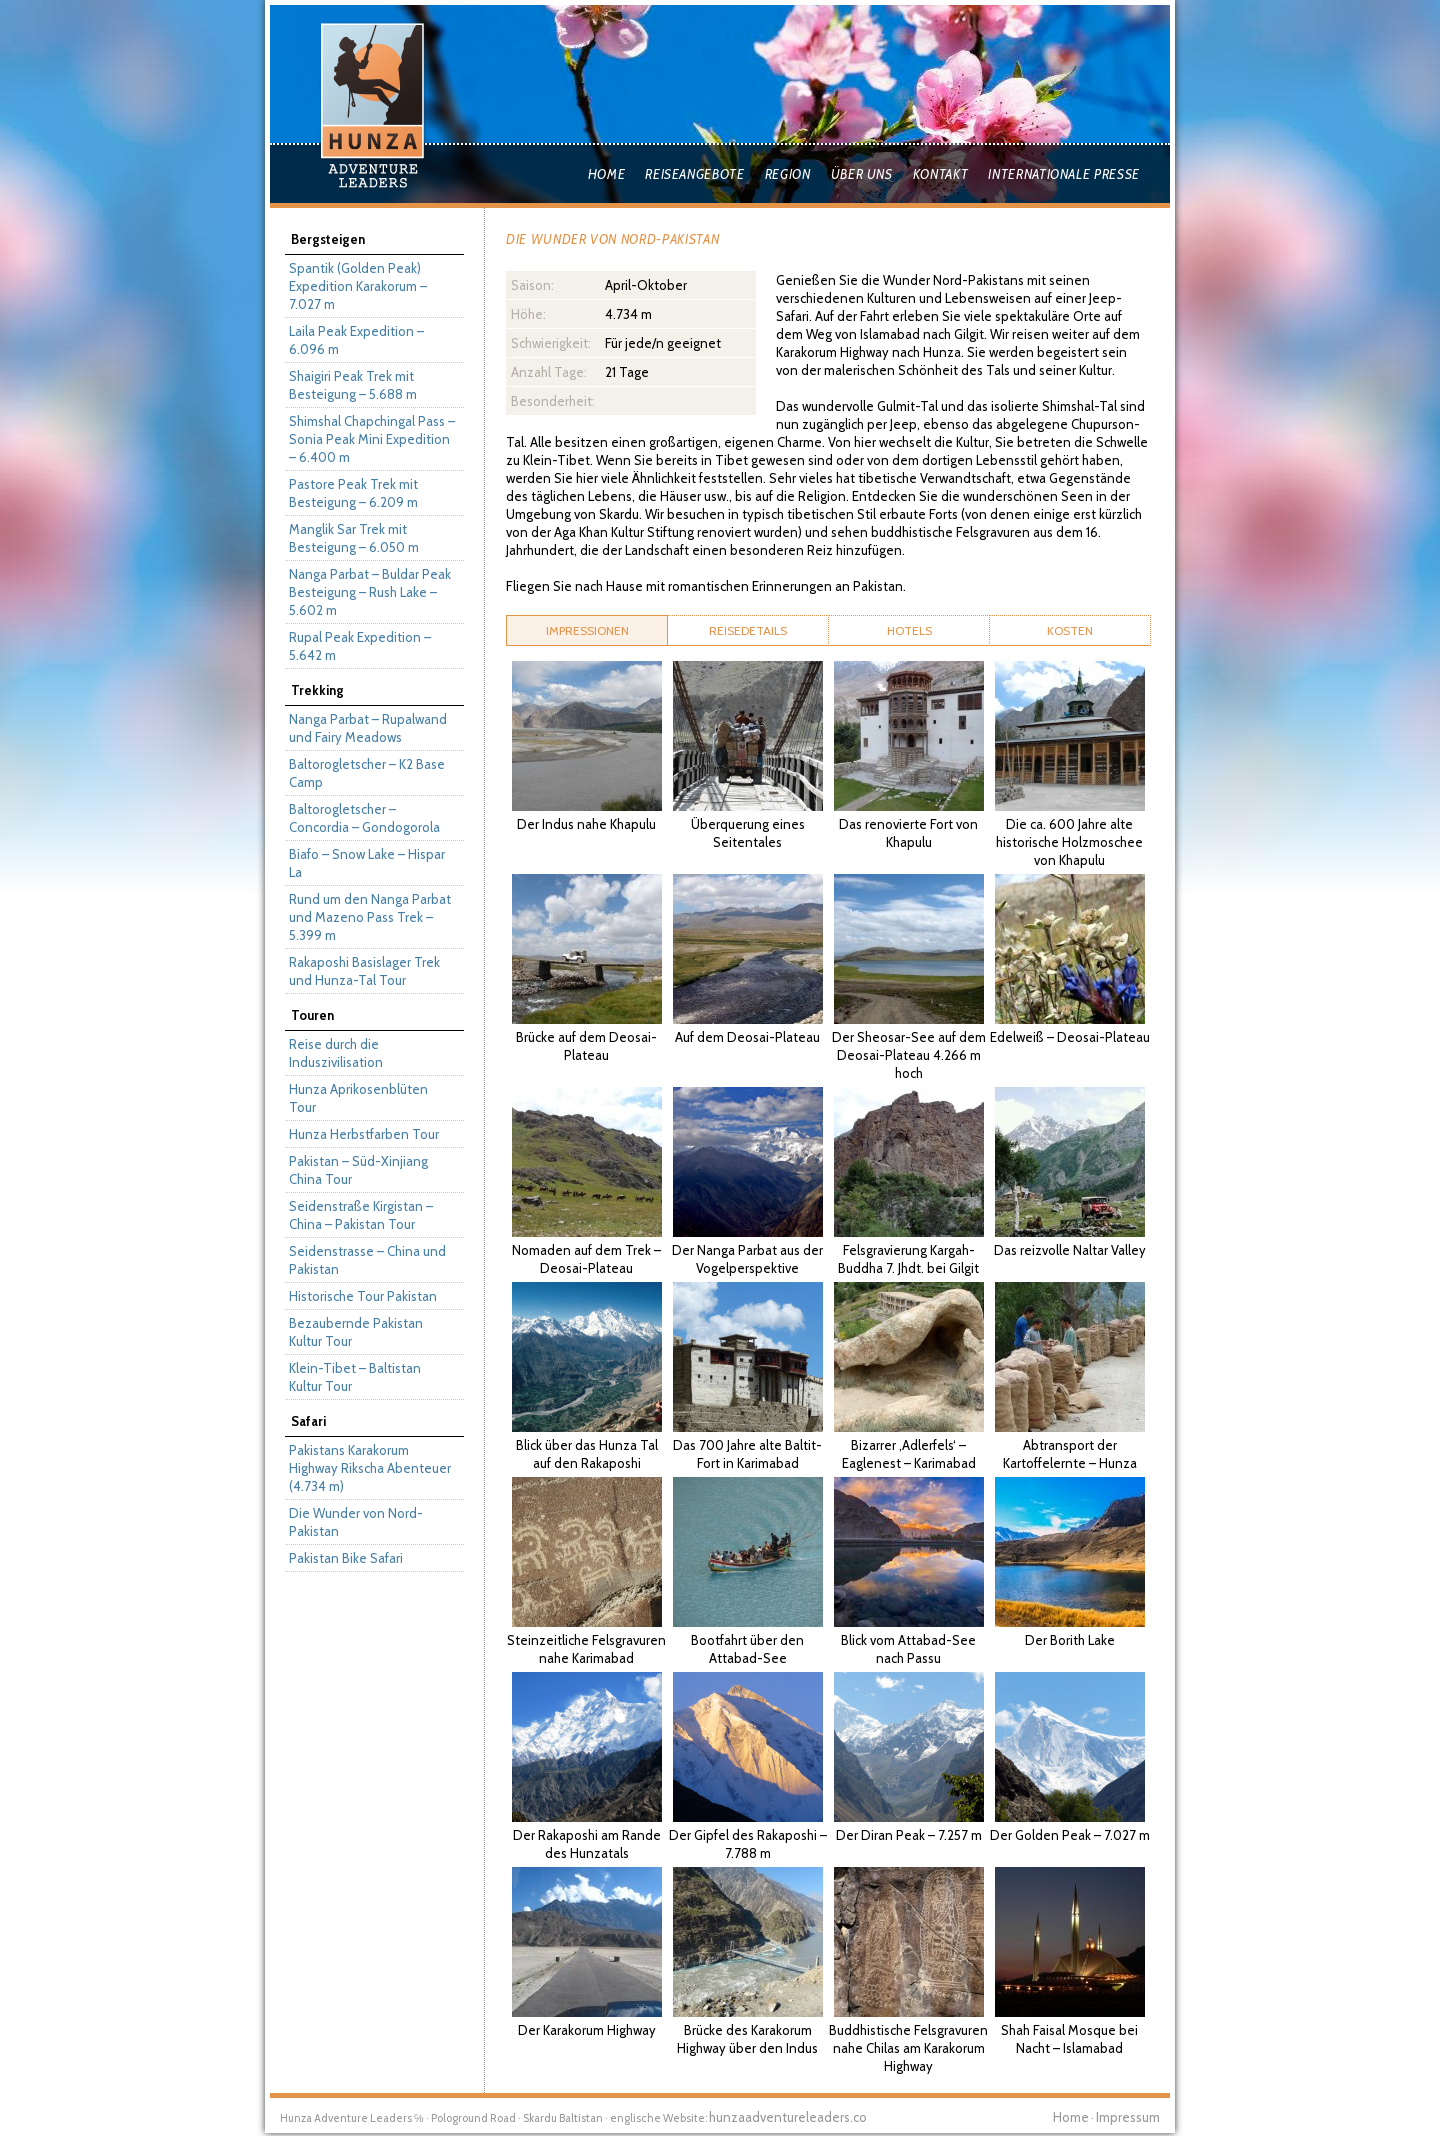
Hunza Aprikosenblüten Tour (358, 1098)
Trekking (317, 690)
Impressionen (587, 630)
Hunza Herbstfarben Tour (364, 1134)
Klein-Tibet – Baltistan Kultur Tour (355, 1377)
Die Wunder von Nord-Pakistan (356, 1522)
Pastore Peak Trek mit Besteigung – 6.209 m (353, 493)
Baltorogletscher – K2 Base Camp (367, 773)
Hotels (909, 630)
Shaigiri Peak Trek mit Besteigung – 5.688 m (353, 385)
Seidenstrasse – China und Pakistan (367, 1260)
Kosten (1070, 630)
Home (607, 174)
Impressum (1128, 2117)
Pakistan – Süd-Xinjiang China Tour (358, 1170)
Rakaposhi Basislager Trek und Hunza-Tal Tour (364, 971)
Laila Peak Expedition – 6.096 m (356, 340)
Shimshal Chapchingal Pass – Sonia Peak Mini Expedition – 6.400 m (372, 439)
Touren (312, 1015)
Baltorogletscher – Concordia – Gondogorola (364, 818)
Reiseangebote (694, 174)
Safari (308, 1421)
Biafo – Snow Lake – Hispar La (367, 863)
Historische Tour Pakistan (363, 1296)
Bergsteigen (328, 239)
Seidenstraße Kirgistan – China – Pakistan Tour (361, 1215)
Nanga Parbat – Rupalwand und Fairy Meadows (368, 728)
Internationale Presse (1064, 174)
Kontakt (941, 174)
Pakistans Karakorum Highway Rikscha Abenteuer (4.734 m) (370, 1468)
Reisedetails (748, 630)
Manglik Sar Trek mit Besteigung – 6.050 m (354, 538)
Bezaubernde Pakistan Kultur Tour (356, 1332)
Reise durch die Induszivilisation (336, 1053)
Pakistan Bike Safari (346, 1558)
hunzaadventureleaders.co (788, 2117)
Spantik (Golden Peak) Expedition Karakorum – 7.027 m (358, 286)
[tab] (587, 630)
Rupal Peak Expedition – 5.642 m (360, 646)
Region (788, 174)
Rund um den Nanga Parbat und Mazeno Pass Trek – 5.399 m (370, 917)
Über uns (862, 174)
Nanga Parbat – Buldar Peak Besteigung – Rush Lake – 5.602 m (370, 592)
